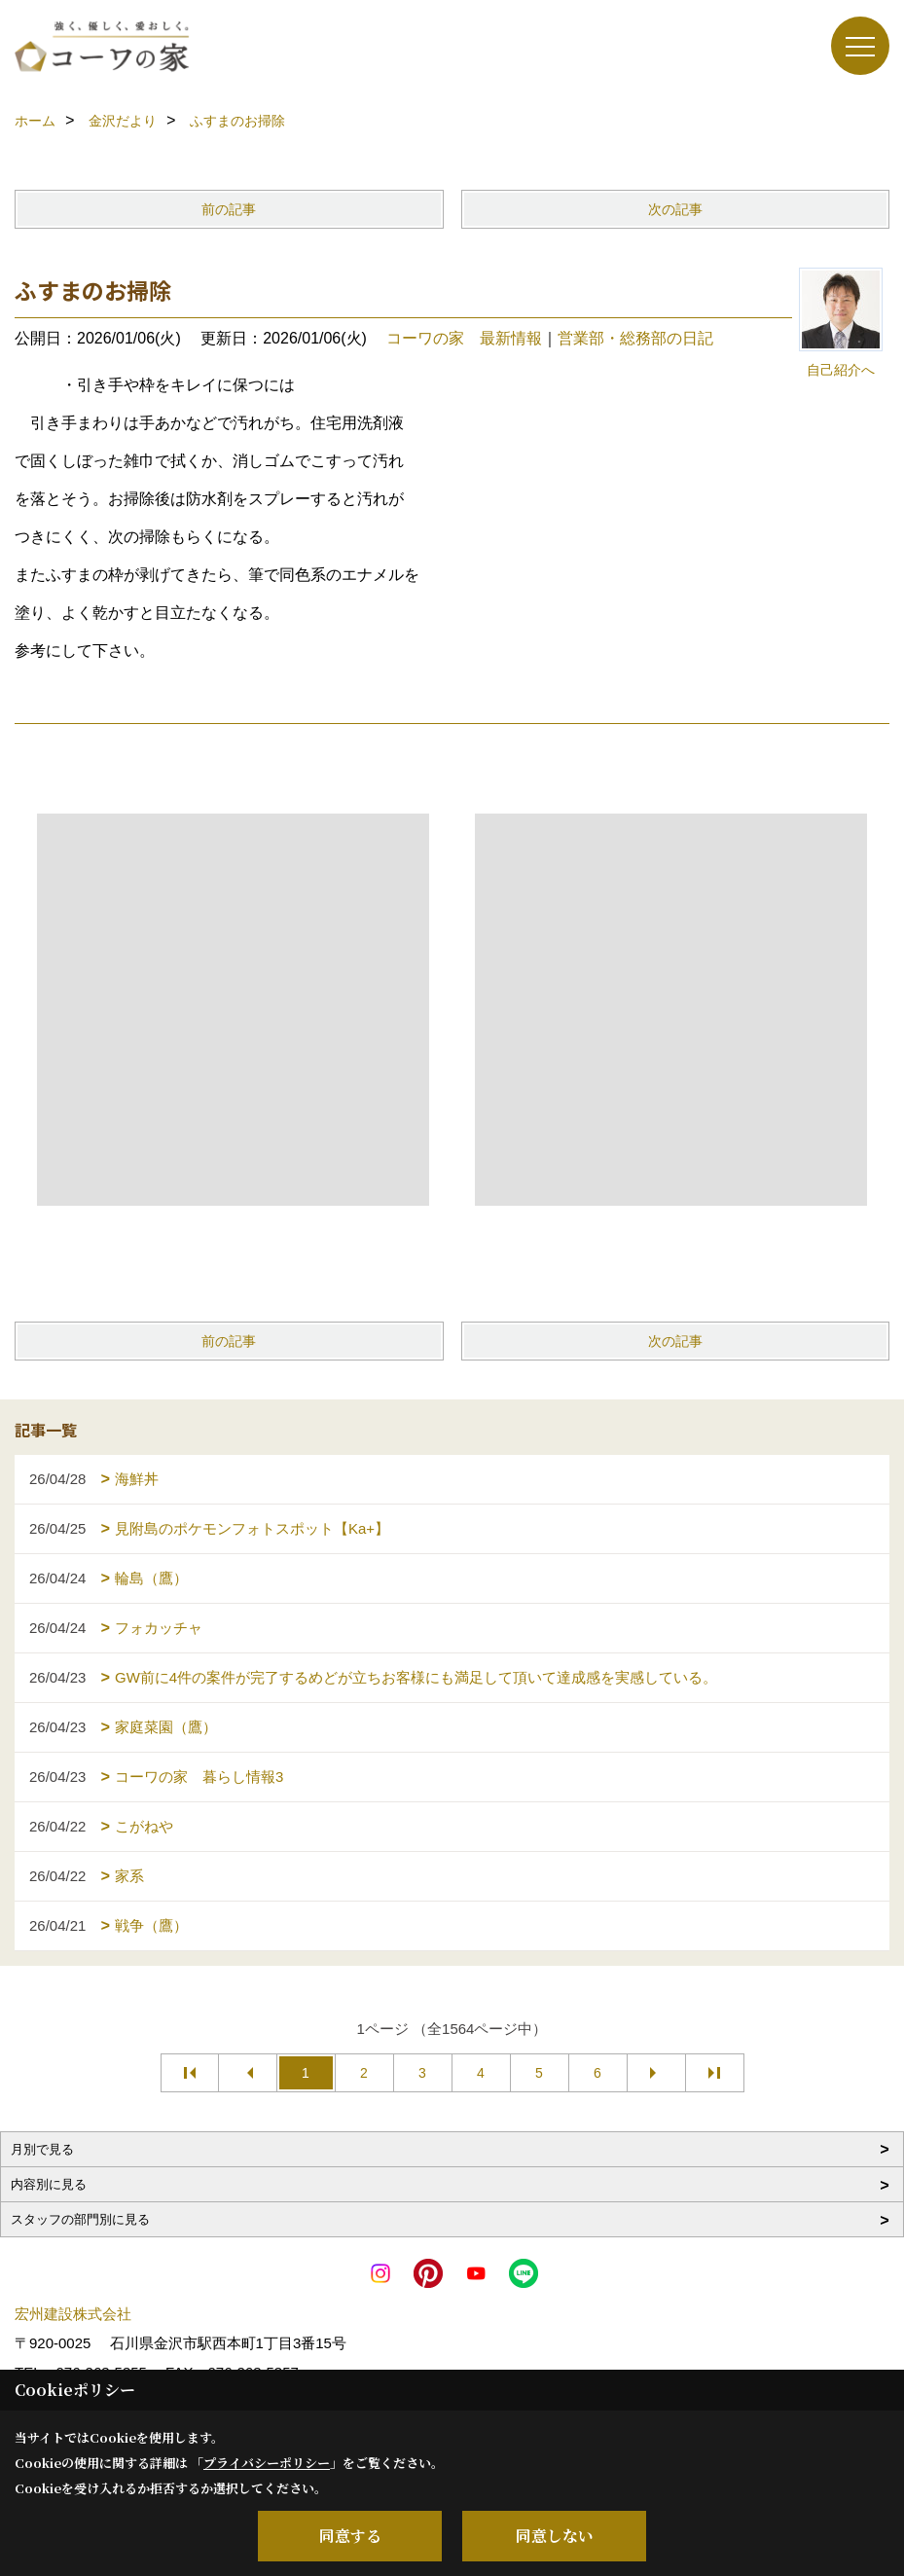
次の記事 (675, 209)
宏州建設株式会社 (73, 2313)
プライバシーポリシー (266, 2462)
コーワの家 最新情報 (464, 338)
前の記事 (228, 209)
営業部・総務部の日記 (635, 338)
